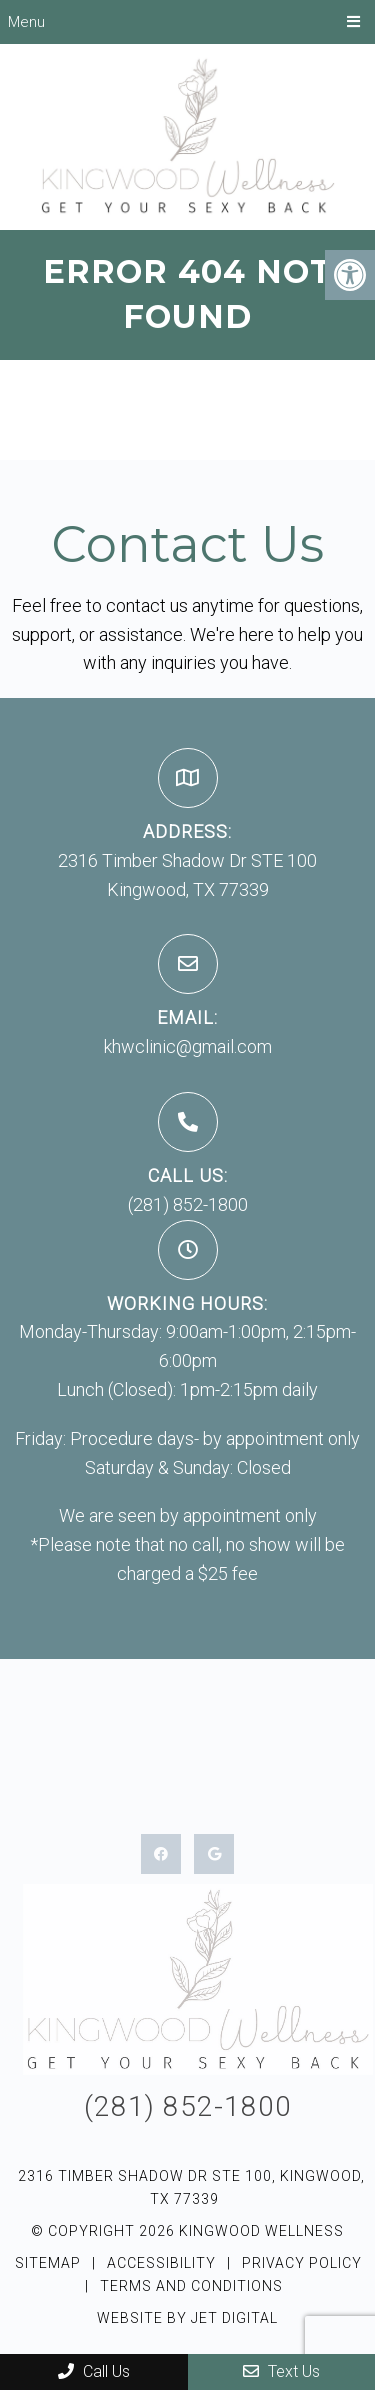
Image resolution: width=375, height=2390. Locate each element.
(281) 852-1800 (188, 1204)
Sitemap (48, 2263)
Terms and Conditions (191, 2286)
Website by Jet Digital (187, 2318)
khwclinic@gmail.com (188, 1046)
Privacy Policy (302, 2263)
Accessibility (161, 2263)
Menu (26, 22)
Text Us (281, 2371)
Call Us (94, 2371)
